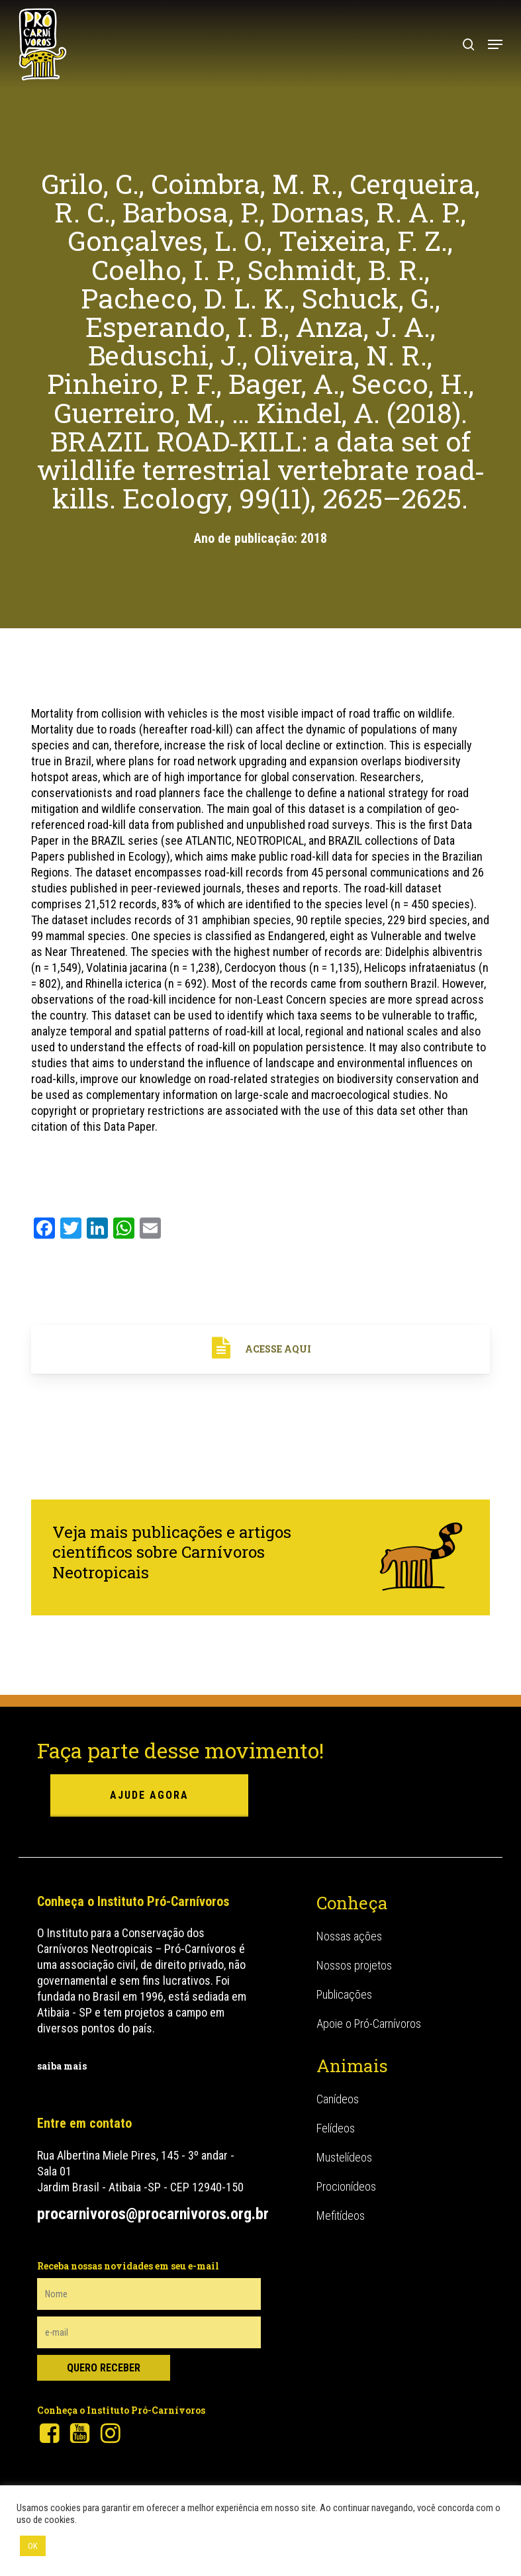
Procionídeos (346, 2186)
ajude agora (149, 1795)
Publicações (344, 1994)
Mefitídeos (340, 2215)
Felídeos (335, 2128)
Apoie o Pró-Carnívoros (368, 2023)
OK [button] (33, 2546)
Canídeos (337, 2099)
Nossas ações (349, 1936)
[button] (495, 44)
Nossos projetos (354, 1965)
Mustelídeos (344, 2157)
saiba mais (62, 2066)
